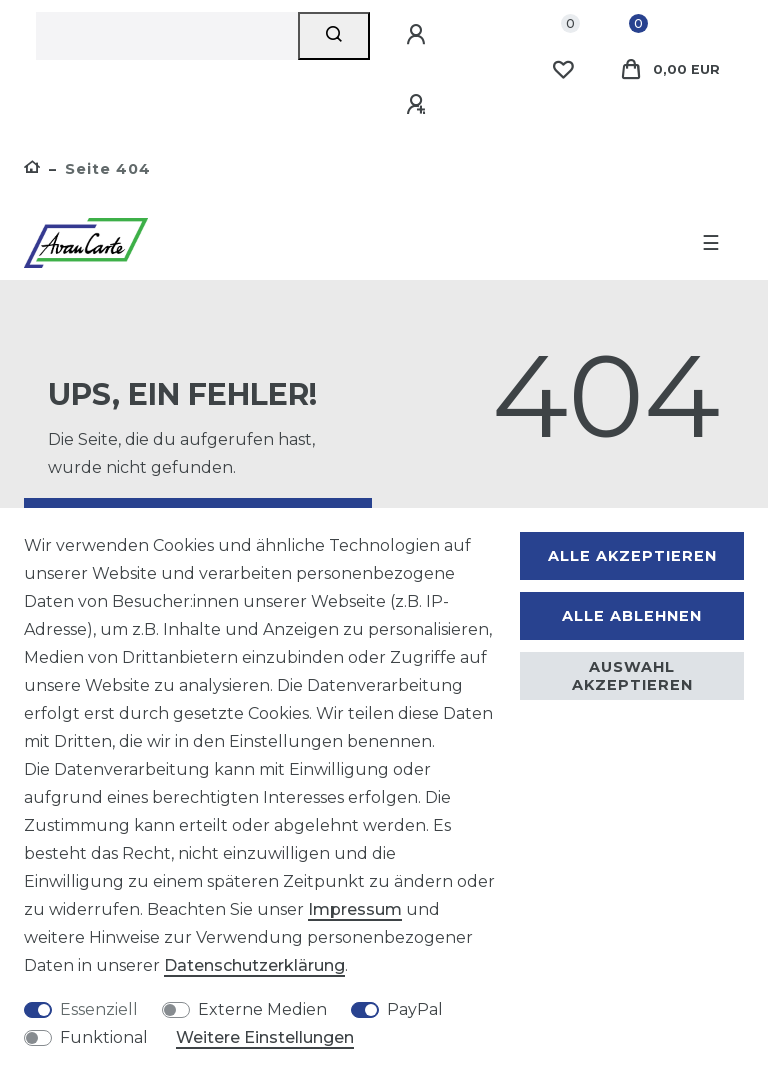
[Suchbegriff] (167, 36)
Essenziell (99, 1009)
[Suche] (334, 36)
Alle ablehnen (632, 616)
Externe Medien (262, 1009)
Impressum (355, 909)
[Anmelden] (419, 35)
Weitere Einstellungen (265, 1037)
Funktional (104, 1037)
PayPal (415, 1009)
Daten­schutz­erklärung (254, 965)
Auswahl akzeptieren (632, 676)
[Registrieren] (419, 105)
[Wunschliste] (563, 70)
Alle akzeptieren (632, 556)
